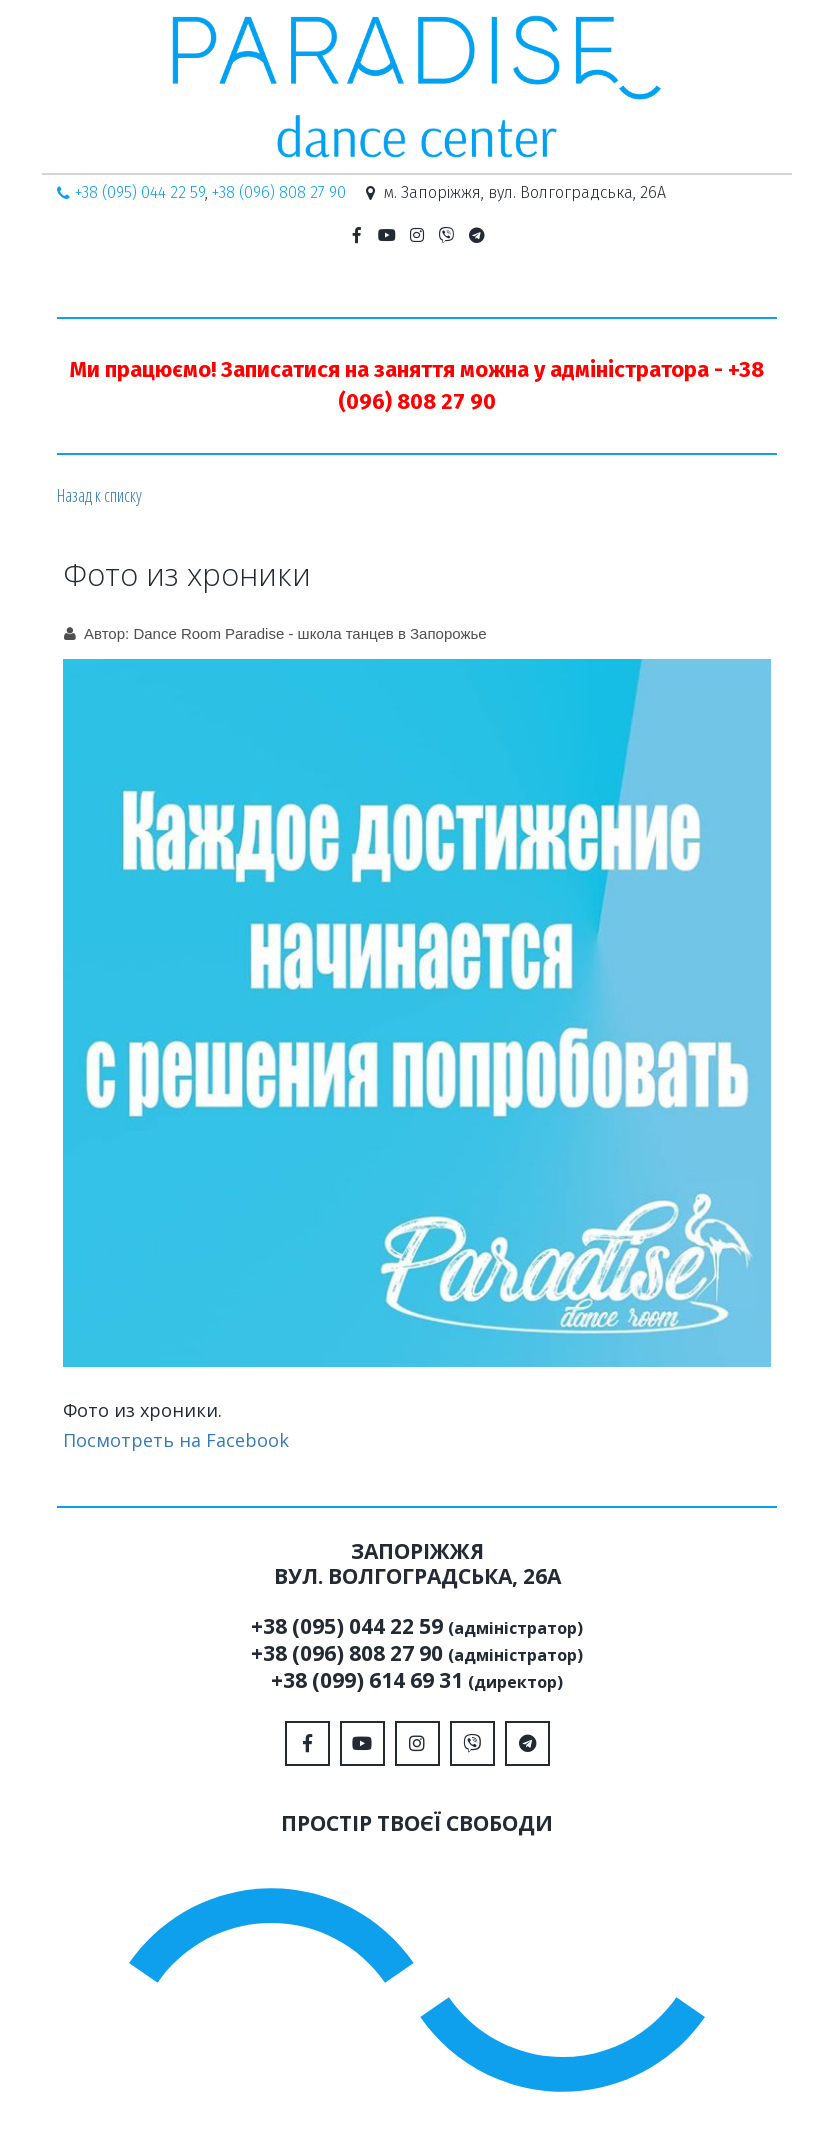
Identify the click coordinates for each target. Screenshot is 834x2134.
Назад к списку (99, 495)
